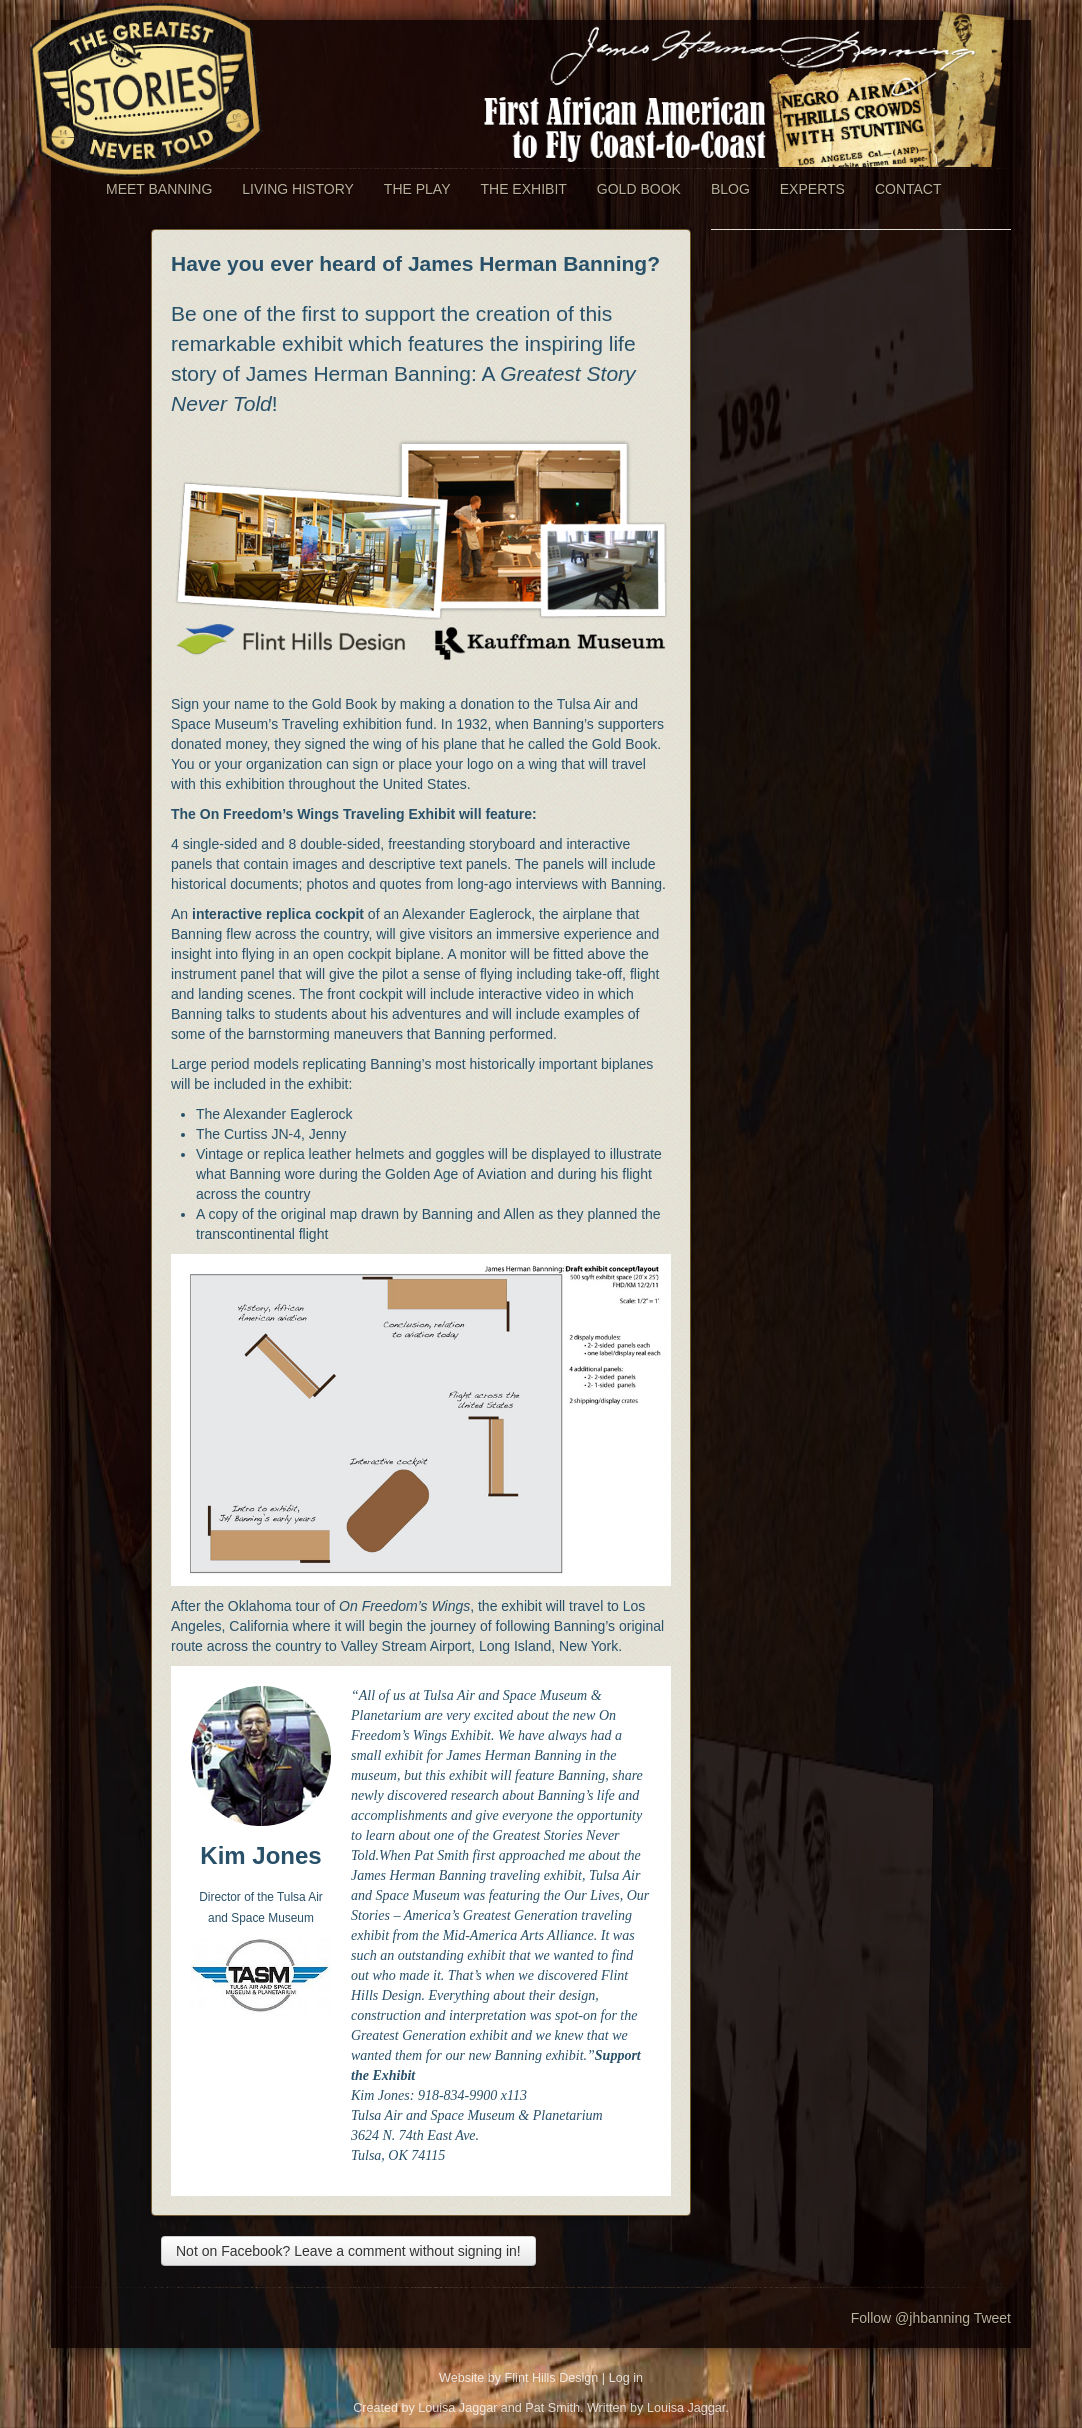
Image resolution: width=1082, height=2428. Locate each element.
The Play (417, 189)
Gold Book (639, 189)
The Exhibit (523, 189)
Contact (908, 189)
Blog (730, 189)
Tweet (992, 2318)
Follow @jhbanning (910, 2318)
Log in (626, 2378)
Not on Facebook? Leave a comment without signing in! (348, 2251)
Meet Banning (159, 189)
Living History (298, 189)
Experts (812, 189)
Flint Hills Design (552, 2378)
